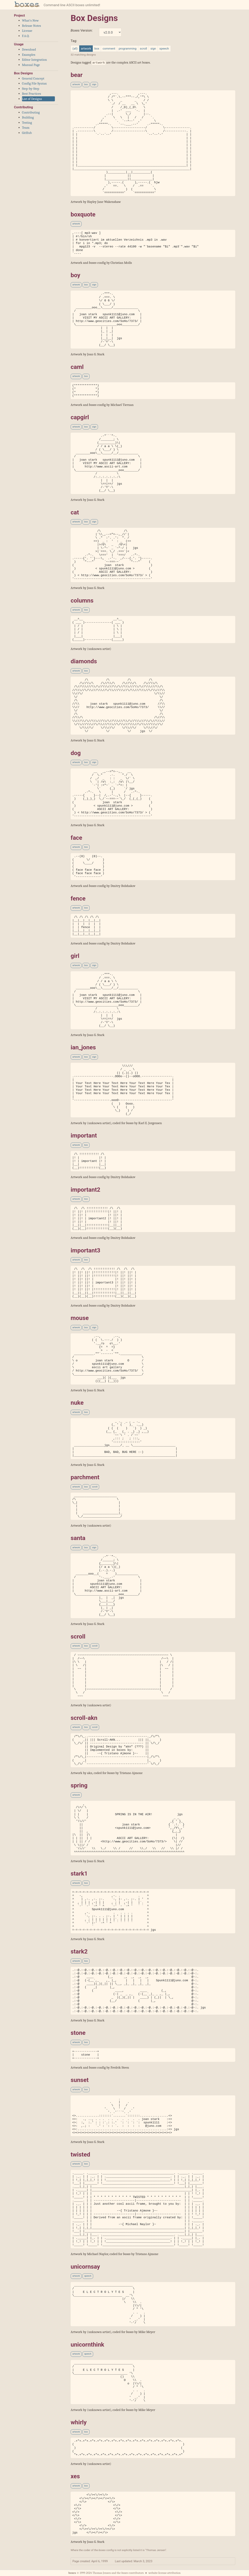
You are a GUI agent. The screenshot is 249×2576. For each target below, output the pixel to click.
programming (127, 48)
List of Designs (32, 99)
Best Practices (31, 94)
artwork (76, 84)
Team (26, 127)
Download (29, 49)
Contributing (31, 112)
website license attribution (164, 2573)
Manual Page (31, 65)
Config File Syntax (34, 83)
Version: (82, 30)
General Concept (33, 78)
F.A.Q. (25, 36)
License (27, 31)
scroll (143, 48)
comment (109, 48)
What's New (30, 20)
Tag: (74, 41)
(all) (75, 48)
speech (164, 48)
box (96, 48)
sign (153, 48)
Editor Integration (34, 60)
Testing (27, 123)
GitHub (27, 133)
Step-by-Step (30, 89)
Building (28, 117)
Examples (28, 55)
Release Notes (31, 26)
